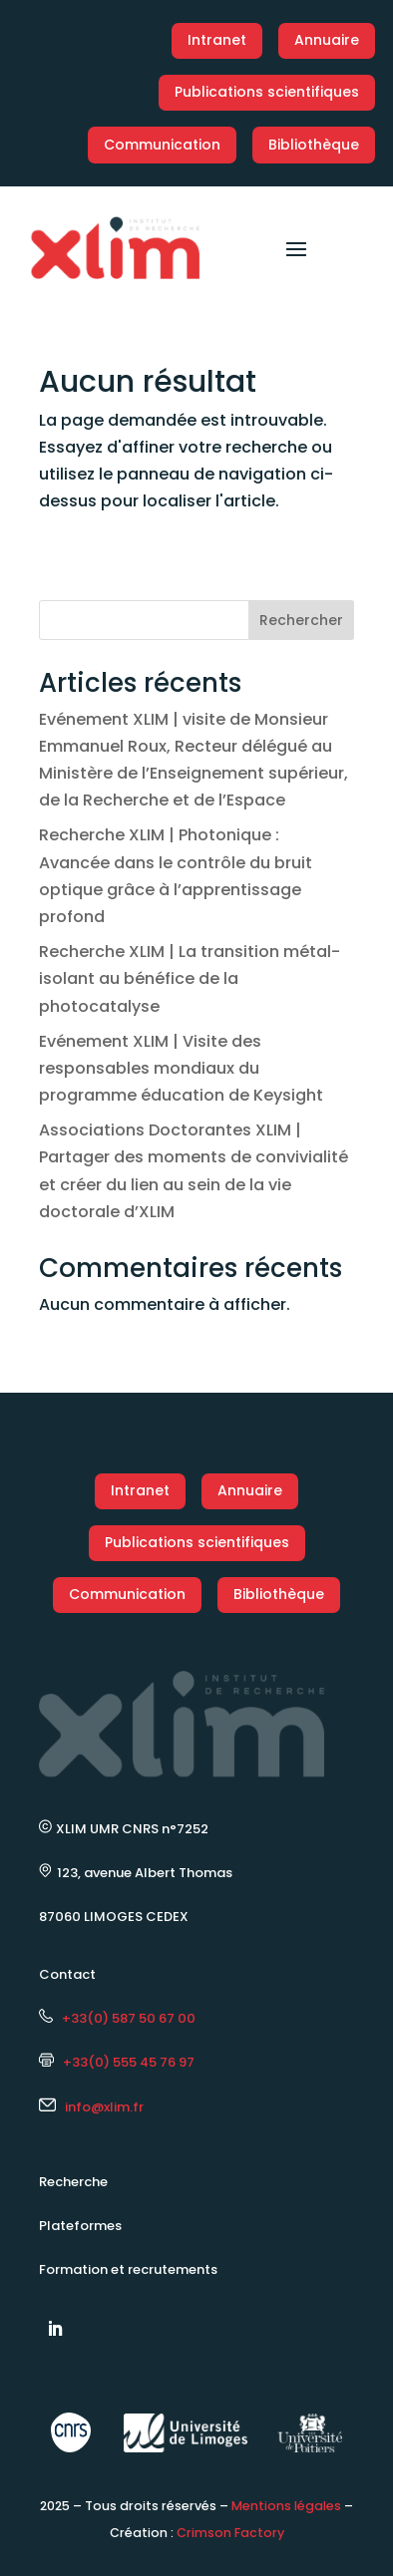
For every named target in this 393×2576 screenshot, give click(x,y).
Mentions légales (286, 2505)
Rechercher (301, 620)
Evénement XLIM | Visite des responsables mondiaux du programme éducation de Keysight (181, 1068)
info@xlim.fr (104, 2106)
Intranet (217, 40)
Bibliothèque (313, 145)
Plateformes (80, 2225)
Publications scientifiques (267, 92)
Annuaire (326, 40)
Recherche (73, 2181)
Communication (162, 145)
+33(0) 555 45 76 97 (117, 2062)
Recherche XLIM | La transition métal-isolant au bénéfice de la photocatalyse (189, 978)
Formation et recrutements (128, 2269)
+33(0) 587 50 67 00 (117, 2018)
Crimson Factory (230, 2532)
